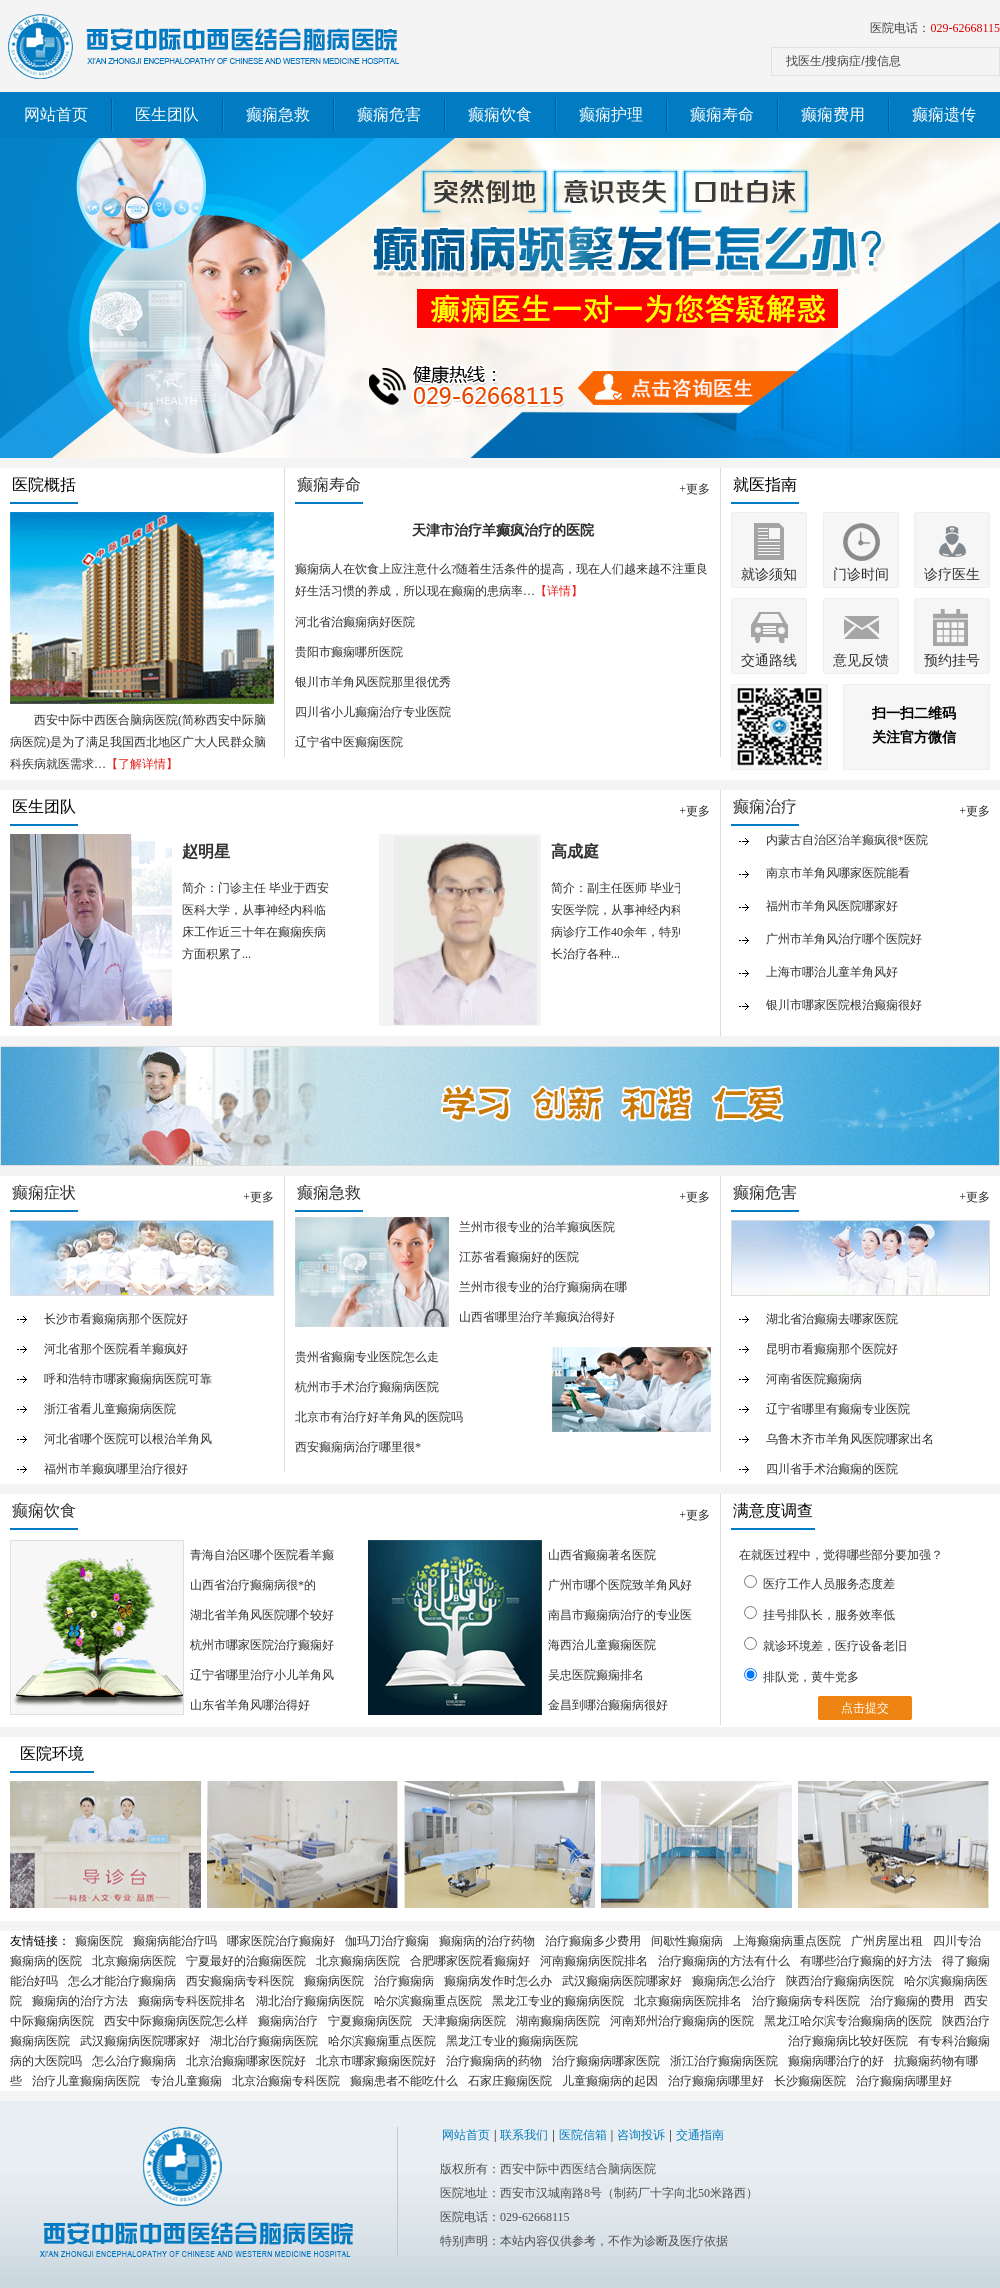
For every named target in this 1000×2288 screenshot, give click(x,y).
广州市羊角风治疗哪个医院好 (844, 948)
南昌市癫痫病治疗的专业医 (620, 1615)
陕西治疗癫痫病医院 (840, 1981)
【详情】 (559, 591)
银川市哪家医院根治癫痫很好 (844, 1014)
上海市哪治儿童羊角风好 (832, 981)
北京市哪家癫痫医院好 (376, 2061)
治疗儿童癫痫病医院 (86, 2081)
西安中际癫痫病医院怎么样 (176, 2021)
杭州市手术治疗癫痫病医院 (367, 1387)
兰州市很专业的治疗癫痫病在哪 (543, 1287)
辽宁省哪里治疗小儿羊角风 (262, 1675)
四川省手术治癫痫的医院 (832, 1469)
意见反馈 (861, 660)
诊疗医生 (952, 574)
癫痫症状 (44, 1192)
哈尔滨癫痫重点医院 (428, 2001)
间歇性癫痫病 (687, 1941)
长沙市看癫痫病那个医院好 (116, 1319)
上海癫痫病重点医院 (787, 1941)
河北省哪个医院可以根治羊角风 (128, 1439)
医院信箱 (583, 2135)
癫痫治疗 (765, 806)
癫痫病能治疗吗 (175, 1941)
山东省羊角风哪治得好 (250, 1705)
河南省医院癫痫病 (814, 1379)
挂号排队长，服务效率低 (819, 1614)
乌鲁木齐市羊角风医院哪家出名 (850, 1439)
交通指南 (700, 2135)
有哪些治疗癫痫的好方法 (866, 1961)
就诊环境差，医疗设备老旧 (825, 1645)
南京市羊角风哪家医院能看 (838, 882)
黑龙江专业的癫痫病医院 (558, 2001)
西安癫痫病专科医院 (240, 1981)
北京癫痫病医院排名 (688, 2001)
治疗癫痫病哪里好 (716, 2081)
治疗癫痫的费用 (912, 2001)
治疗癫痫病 (404, 1981)
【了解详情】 (142, 764)
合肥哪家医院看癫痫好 (470, 1961)
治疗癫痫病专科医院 (806, 2001)
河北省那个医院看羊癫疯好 (116, 1349)
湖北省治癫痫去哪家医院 (832, 1319)
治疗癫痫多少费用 (593, 1941)
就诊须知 (769, 574)
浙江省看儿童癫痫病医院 (110, 1409)
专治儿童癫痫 (186, 2081)
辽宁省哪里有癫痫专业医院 (838, 1409)
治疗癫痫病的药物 (494, 2061)
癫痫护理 (611, 114)
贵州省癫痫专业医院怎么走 (367, 1357)
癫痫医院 (99, 1941)
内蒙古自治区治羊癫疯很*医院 (847, 849)
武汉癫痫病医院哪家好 (622, 1981)
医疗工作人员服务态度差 (819, 1583)
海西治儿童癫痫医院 (602, 1645)
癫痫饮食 (500, 114)
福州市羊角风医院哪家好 (832, 915)
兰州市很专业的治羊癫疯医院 (537, 1227)
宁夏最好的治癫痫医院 (246, 1961)
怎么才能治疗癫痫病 (122, 1981)
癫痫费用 (833, 114)
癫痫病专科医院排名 (192, 2001)
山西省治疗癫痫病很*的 (253, 1585)
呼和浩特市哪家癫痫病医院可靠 (128, 1379)
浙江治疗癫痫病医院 (724, 2061)
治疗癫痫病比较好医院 (848, 2041)
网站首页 (56, 114)
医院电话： (935, 28)
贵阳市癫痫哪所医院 (349, 652)
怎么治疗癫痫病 (134, 2061)
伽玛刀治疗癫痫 (387, 1941)
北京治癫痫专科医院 (286, 2081)
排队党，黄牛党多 (801, 1676)
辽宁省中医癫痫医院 (349, 742)
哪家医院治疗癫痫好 (281, 1941)
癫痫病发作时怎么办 (498, 1981)
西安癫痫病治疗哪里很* (358, 1447)
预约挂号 (952, 660)
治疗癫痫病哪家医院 (606, 2061)
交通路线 (769, 660)
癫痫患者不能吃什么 (404, 2081)
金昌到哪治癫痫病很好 (608, 1705)
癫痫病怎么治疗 (734, 1981)
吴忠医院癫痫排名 (596, 1675)
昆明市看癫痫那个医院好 (832, 1349)
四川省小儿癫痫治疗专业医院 (373, 712)
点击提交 (865, 1708)
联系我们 (524, 2135)
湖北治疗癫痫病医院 (310, 2001)
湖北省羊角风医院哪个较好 (262, 1615)
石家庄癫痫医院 (510, 2081)
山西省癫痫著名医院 (602, 1555)
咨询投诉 (641, 2135)
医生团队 (167, 114)
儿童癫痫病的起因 (610, 2081)
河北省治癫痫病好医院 (355, 622)
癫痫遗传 (944, 114)
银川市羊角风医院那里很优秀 (373, 682)
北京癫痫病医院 (134, 1961)
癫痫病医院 (334, 1981)
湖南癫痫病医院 (558, 2021)
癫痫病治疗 (288, 2021)
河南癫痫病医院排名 (594, 1961)
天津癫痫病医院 (464, 2021)
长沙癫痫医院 (810, 2081)
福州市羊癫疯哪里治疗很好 (116, 1469)
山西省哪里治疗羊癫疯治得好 (537, 1317)
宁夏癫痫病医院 (370, 2021)
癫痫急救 (278, 114)
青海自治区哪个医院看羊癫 (262, 1555)
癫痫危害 (389, 114)
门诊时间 (861, 574)
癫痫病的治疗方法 (80, 2001)
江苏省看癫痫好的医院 (519, 1257)
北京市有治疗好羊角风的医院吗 (379, 1417)
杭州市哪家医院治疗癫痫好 (262, 1645)
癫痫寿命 (722, 114)
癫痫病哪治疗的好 (836, 2061)
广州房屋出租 (887, 1941)
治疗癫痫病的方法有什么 (724, 1961)
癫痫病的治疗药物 (487, 1941)
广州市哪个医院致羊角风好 (620, 1585)
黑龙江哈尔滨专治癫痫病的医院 (848, 2021)
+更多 (694, 489)
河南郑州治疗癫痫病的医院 (682, 2021)
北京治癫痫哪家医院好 (246, 2061)
